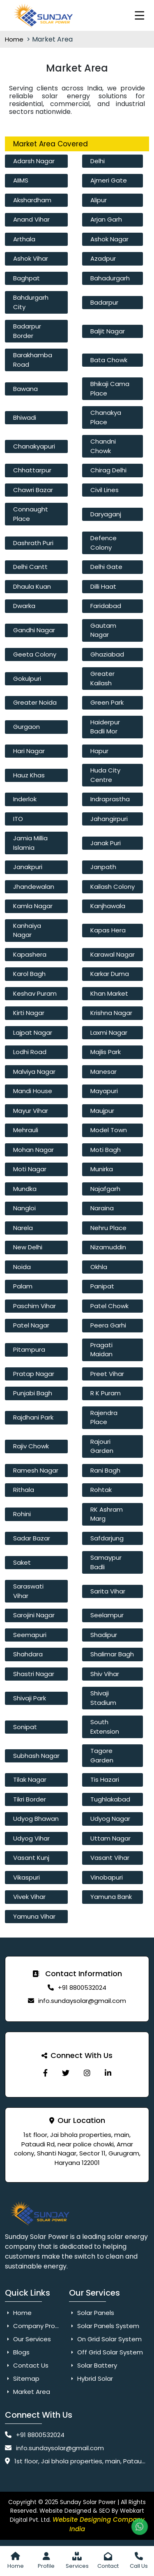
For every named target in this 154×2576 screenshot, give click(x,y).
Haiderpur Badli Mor (105, 727)
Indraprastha (110, 799)
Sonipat (25, 1727)
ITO (18, 818)
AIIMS (20, 180)
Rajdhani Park (33, 1417)
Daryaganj (105, 514)
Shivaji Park (29, 1698)
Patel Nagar (31, 1325)
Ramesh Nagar (35, 1470)
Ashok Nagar (109, 239)
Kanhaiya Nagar (27, 930)
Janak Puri (105, 843)
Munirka (101, 1169)
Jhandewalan (33, 886)
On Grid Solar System (105, 2339)
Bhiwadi (24, 417)
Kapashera (29, 954)
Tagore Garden (101, 1755)
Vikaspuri (26, 1877)
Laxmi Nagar (108, 1032)
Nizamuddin (108, 1247)
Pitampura (29, 1349)
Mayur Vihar (30, 1110)
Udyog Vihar (31, 1838)
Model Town (108, 1130)
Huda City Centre (105, 775)
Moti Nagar (29, 1169)
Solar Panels (91, 2312)
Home (15, 39)
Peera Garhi (108, 1325)
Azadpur (103, 258)
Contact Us (26, 2365)
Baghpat (26, 278)
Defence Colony (103, 543)
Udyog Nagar (110, 1818)
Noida (22, 1267)
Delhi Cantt (30, 566)
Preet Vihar (107, 1373)
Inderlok (25, 799)
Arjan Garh (106, 219)
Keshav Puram (35, 993)
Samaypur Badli (106, 1562)
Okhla (98, 1267)
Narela (23, 1227)
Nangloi (24, 1208)
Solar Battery (93, 2365)
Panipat (102, 1286)
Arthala (24, 239)
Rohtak (101, 1489)
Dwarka (24, 605)
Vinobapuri (106, 1877)
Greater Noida (35, 702)
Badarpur (104, 302)
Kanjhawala (107, 906)
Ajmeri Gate (108, 180)
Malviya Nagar (34, 1071)
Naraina (102, 1208)
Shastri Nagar (33, 1674)
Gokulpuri (27, 678)
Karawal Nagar (112, 954)
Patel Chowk (109, 1306)
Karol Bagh (29, 973)
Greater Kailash (102, 678)
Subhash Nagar (36, 1755)
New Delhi (27, 1247)
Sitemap (22, 2378)
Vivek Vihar (29, 1896)
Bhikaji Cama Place (109, 388)
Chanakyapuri (34, 446)
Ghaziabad (107, 654)
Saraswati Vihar (28, 1591)
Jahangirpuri (109, 818)
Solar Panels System (104, 2326)
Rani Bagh (105, 1470)
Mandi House (32, 1091)
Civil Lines (104, 490)
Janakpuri (27, 867)
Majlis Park (105, 1052)
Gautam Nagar (103, 630)
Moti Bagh (105, 1149)
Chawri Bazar (33, 490)
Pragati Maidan (101, 1350)
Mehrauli (25, 1130)
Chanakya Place (105, 417)
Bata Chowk (108, 360)
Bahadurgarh (110, 278)
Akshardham (32, 200)
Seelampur (107, 1615)
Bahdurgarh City (30, 302)
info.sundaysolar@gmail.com (82, 2000)
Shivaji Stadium (103, 1698)
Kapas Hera (108, 930)
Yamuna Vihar (34, 1916)
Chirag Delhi (108, 470)
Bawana (25, 388)
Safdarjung (107, 1538)
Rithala (23, 1489)
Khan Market (109, 993)
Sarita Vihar (107, 1591)
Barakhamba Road (32, 360)
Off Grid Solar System (106, 2352)
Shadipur (103, 1634)
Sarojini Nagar (34, 1615)
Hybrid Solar (91, 2378)
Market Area (27, 2391)
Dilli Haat (103, 586)
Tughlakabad (110, 1799)
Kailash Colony (112, 886)
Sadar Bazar (31, 1538)
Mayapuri (104, 1091)
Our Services (28, 2339)
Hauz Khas (29, 775)
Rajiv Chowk (31, 1446)
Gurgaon (26, 726)
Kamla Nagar (33, 906)
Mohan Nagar (33, 1149)
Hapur (99, 751)
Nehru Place (108, 1227)
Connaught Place (30, 514)
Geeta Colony (34, 654)
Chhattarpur (32, 470)
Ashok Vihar (30, 258)
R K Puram (105, 1393)
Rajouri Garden (101, 1446)
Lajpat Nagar (32, 1032)
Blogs (17, 2352)
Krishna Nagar (111, 1012)
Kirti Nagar (28, 1012)
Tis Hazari (104, 1779)
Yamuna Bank (111, 1896)
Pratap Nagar (33, 1373)
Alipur (98, 200)
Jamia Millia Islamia (30, 843)
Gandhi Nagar (34, 630)
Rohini (22, 1514)
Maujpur (102, 1110)
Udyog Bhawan (36, 1818)
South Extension (104, 1727)
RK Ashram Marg (106, 1514)
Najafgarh (105, 1188)
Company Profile (34, 2326)
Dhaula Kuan (32, 586)
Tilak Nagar (29, 1779)
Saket (22, 1562)
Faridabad (105, 605)
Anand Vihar (31, 219)
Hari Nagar (29, 751)
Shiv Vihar (104, 1674)
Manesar (103, 1071)
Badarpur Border (27, 331)
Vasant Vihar (109, 1857)
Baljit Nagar (107, 331)
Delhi (97, 161)
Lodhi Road (29, 1052)
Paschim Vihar (34, 1306)
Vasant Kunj (31, 1857)
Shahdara (28, 1654)
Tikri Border (29, 1799)
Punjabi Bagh (32, 1393)
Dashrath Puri (33, 543)
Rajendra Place (103, 1417)
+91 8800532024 (82, 1987)
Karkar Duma (109, 973)
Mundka (25, 1188)
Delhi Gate (106, 566)
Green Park (107, 702)
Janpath (103, 867)
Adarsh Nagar (34, 161)
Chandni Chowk (103, 446)
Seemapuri (29, 1634)
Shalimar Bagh (112, 1654)
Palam (22, 1286)
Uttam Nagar (110, 1838)
